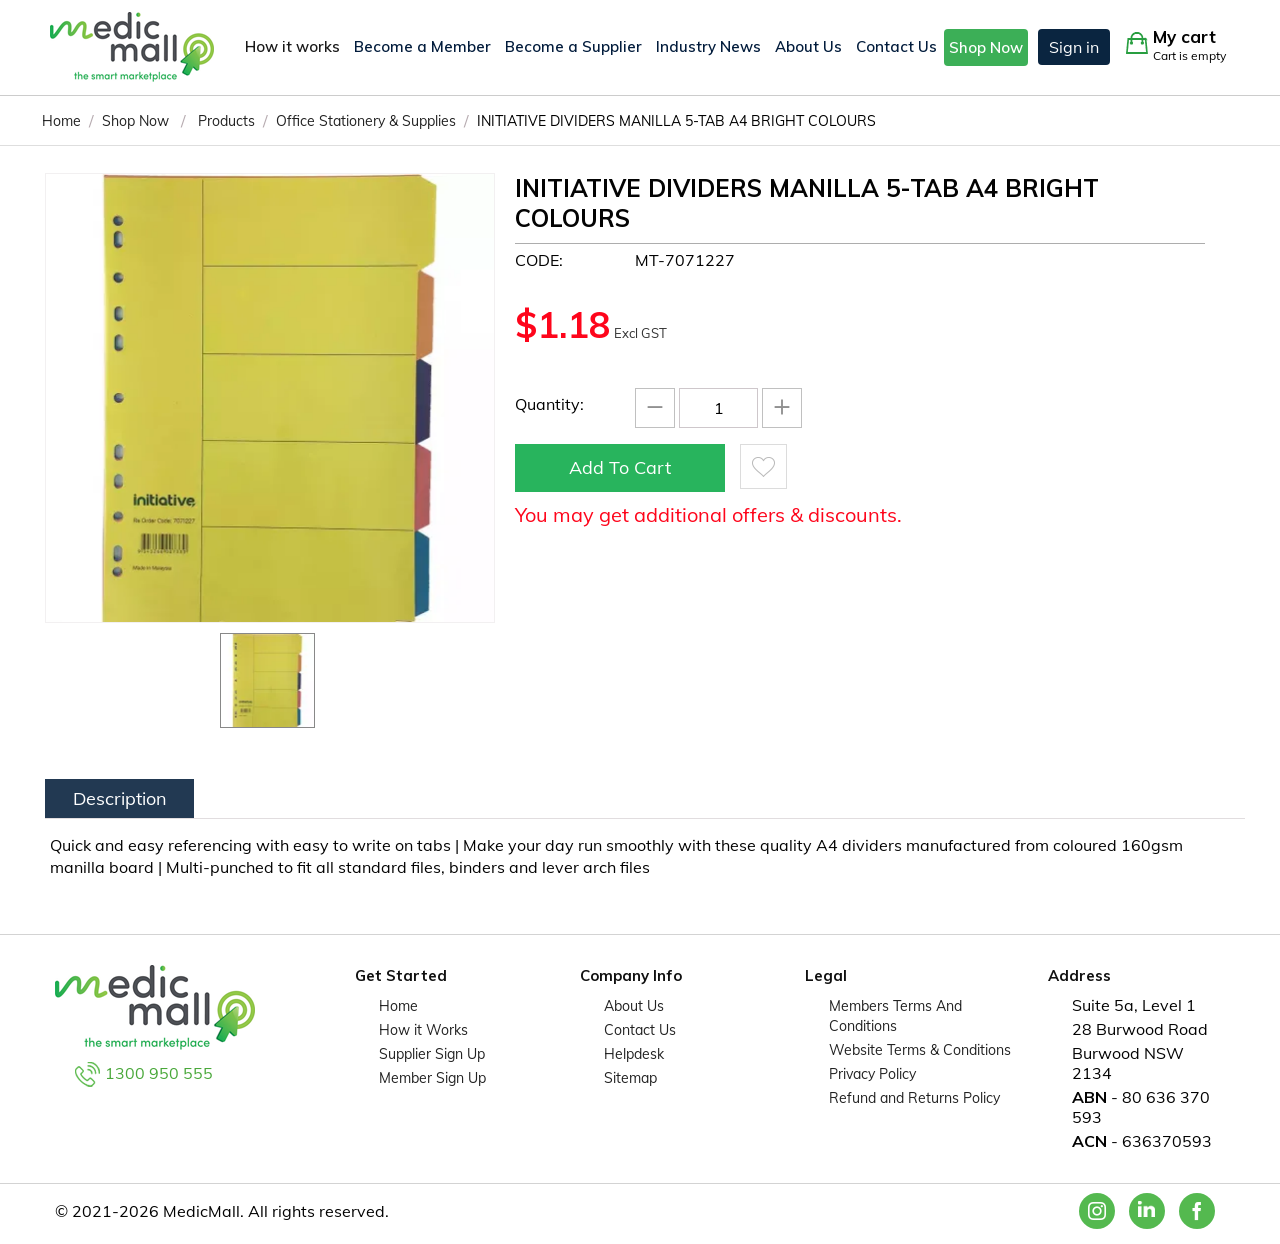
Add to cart (620, 467)
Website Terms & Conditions (920, 1050)
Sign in (1074, 47)
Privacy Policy (872, 1074)
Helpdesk (634, 1054)
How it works (292, 46)
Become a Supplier (573, 46)
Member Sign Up (432, 1078)
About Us (808, 46)
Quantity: (549, 404)
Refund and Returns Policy (914, 1098)
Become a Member (422, 46)
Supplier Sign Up (432, 1054)
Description (120, 798)
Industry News (708, 46)
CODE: (539, 260)
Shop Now (986, 47)
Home (398, 1006)
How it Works (423, 1030)
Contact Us (896, 46)
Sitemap (630, 1078)
